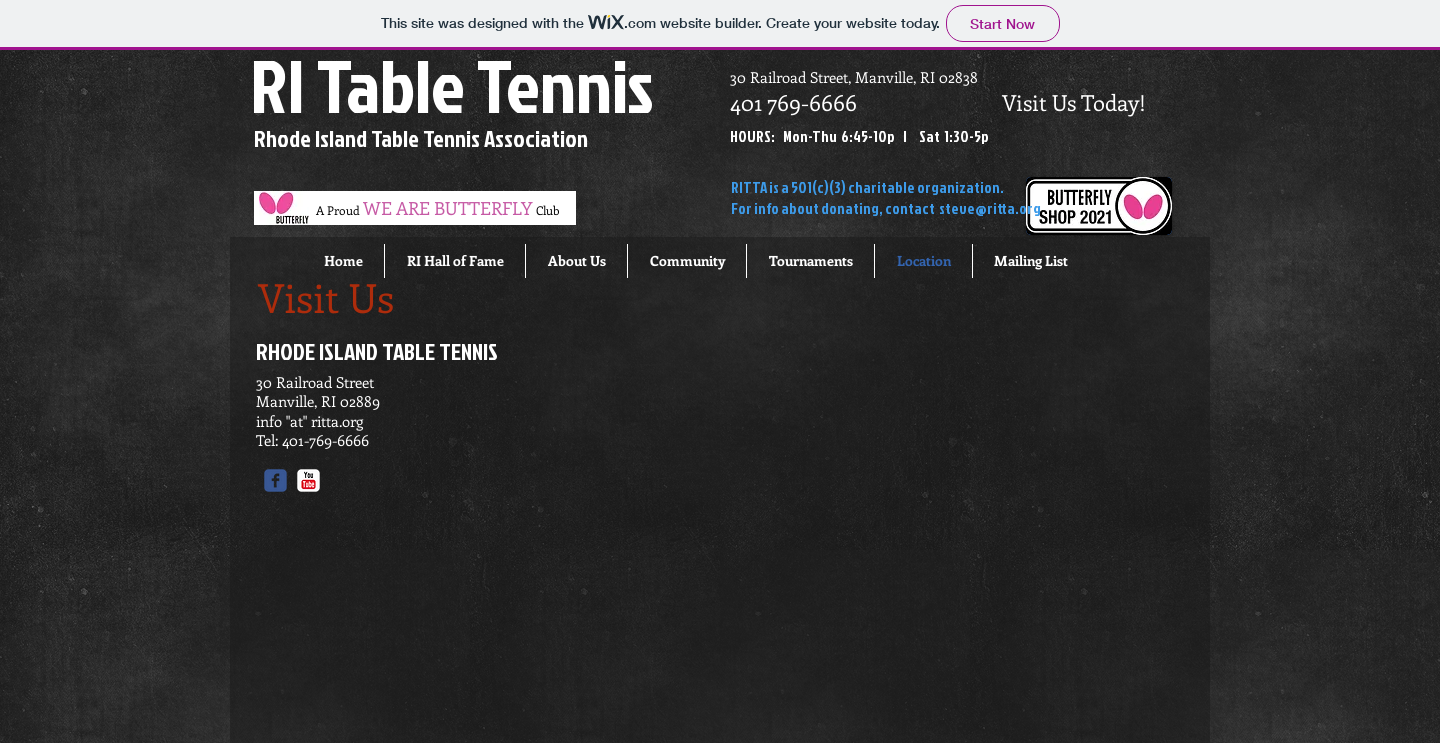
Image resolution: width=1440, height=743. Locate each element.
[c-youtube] (308, 480)
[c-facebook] (275, 480)
